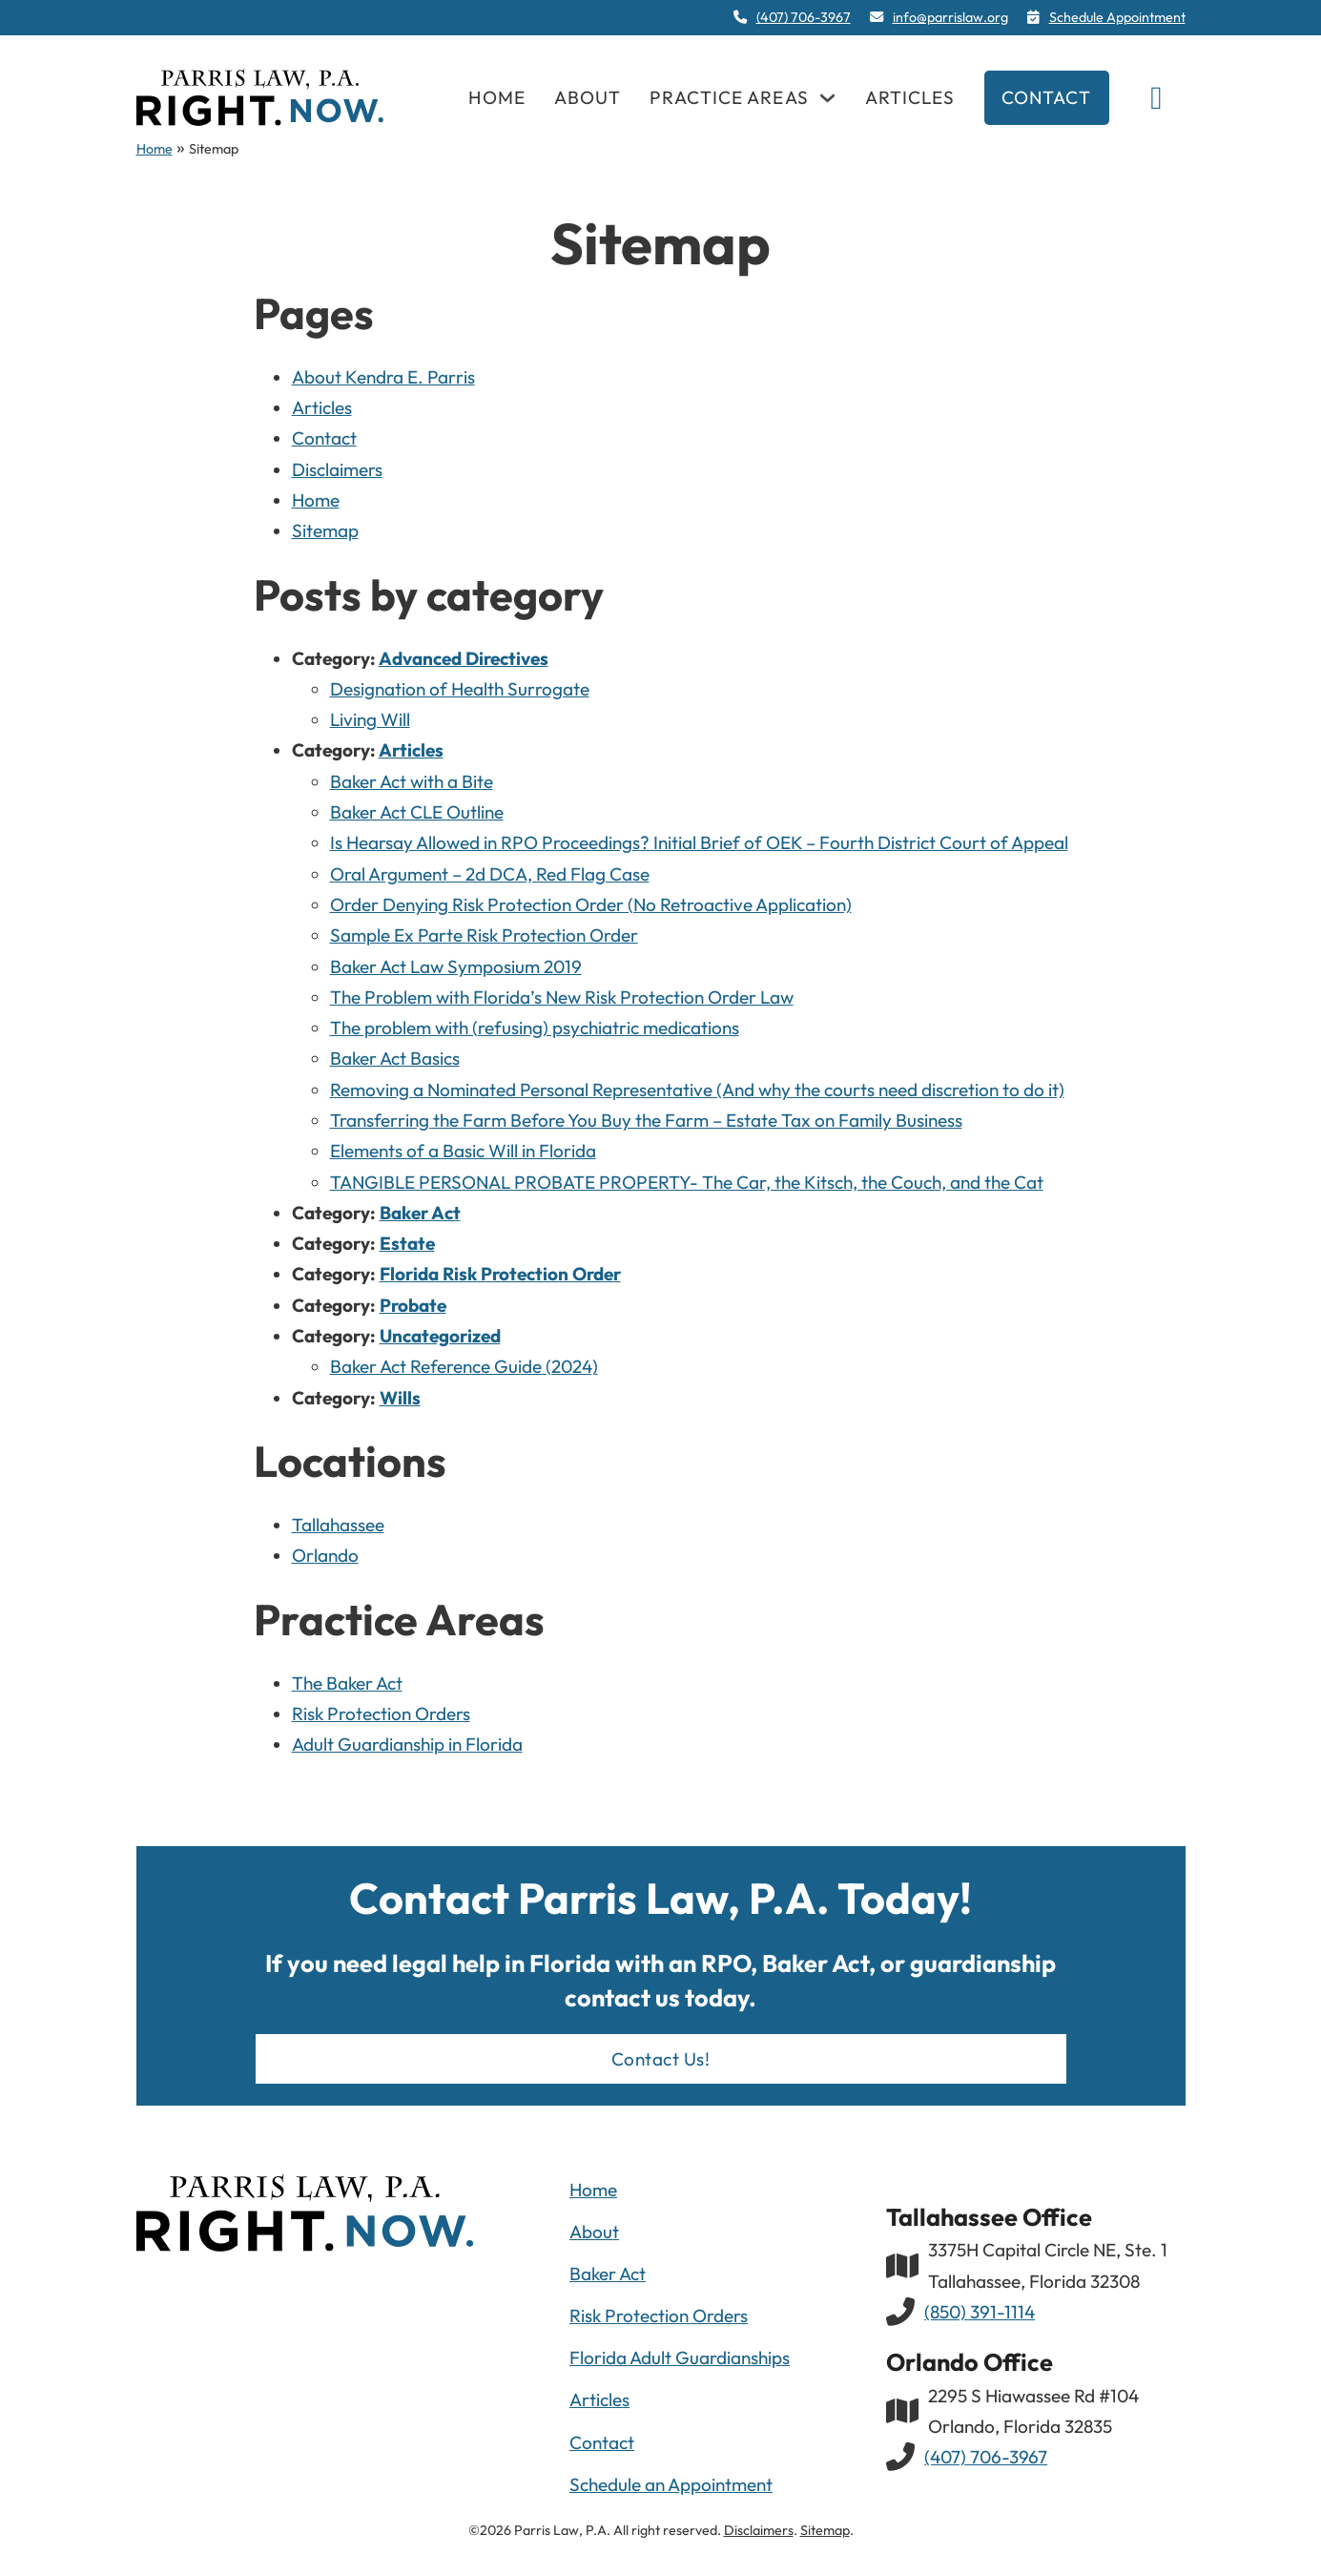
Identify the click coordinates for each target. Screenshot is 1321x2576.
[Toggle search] (1157, 97)
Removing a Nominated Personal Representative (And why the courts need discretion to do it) (697, 1089)
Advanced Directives (463, 658)
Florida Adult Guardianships (679, 2357)
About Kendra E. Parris (383, 376)
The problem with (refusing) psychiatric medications (534, 1027)
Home (496, 97)
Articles (910, 97)
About (588, 97)
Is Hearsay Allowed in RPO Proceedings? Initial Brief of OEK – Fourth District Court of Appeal (699, 842)
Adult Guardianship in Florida (407, 1744)
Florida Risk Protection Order (500, 1273)
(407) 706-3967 (985, 2456)
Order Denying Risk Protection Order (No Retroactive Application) (591, 904)
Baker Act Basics (395, 1058)
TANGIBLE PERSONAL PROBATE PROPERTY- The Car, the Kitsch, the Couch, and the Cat (686, 1182)
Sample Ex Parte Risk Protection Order (484, 935)
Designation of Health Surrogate (459, 688)
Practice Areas (729, 97)
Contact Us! (661, 2058)
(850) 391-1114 (979, 2311)
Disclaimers (337, 469)
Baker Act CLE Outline (417, 811)
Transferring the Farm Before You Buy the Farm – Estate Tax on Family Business (646, 1120)
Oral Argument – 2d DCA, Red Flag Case (490, 873)
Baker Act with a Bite (411, 781)
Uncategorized (440, 1335)
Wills (400, 1397)
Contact (1046, 97)
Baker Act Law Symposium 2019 (456, 966)
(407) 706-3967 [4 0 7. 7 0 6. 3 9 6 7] (803, 17)
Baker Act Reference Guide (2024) (464, 1366)
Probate (413, 1305)
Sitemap (325, 530)
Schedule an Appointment (671, 2484)
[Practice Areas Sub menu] (827, 98)
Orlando (325, 1555)
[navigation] (260, 97)
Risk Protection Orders (381, 1713)
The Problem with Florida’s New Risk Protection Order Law (562, 997)
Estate (407, 1243)
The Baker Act (347, 1683)
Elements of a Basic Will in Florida (463, 1150)
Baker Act (420, 1212)
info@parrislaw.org (950, 17)
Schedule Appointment (1117, 17)
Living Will (370, 719)
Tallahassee (338, 1524)
